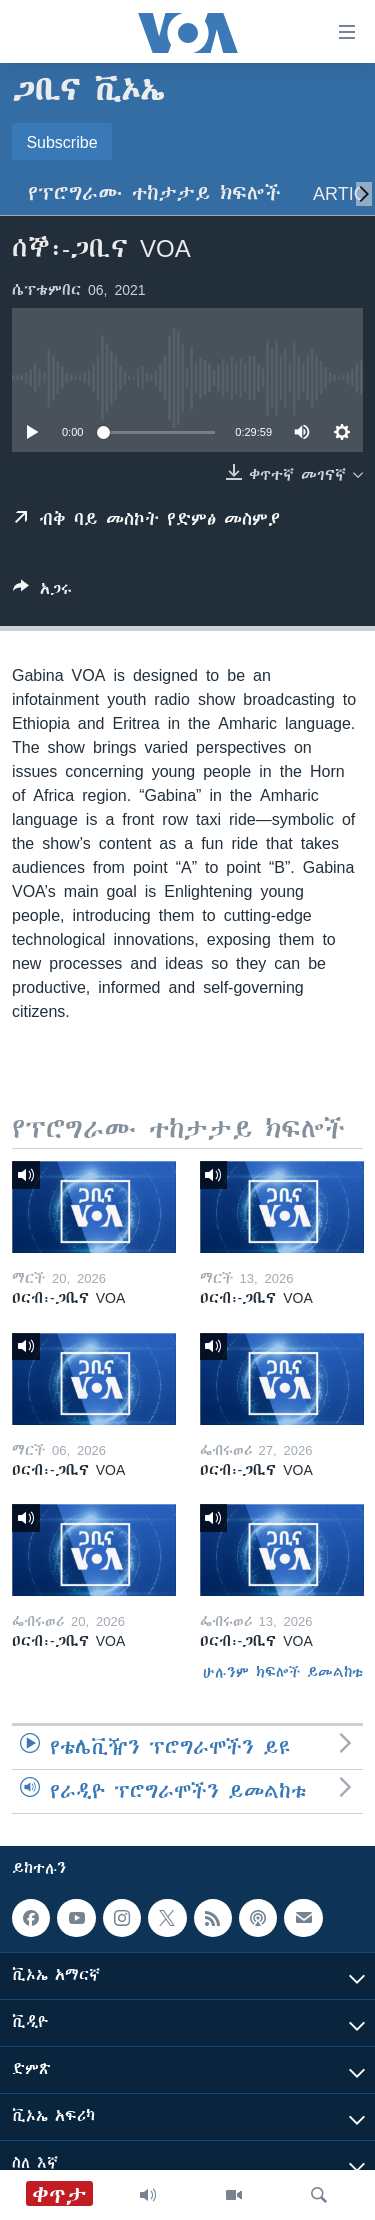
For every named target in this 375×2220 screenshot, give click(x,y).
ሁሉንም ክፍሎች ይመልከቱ (283, 1672)
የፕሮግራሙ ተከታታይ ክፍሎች (154, 193)
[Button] (42, 592)
